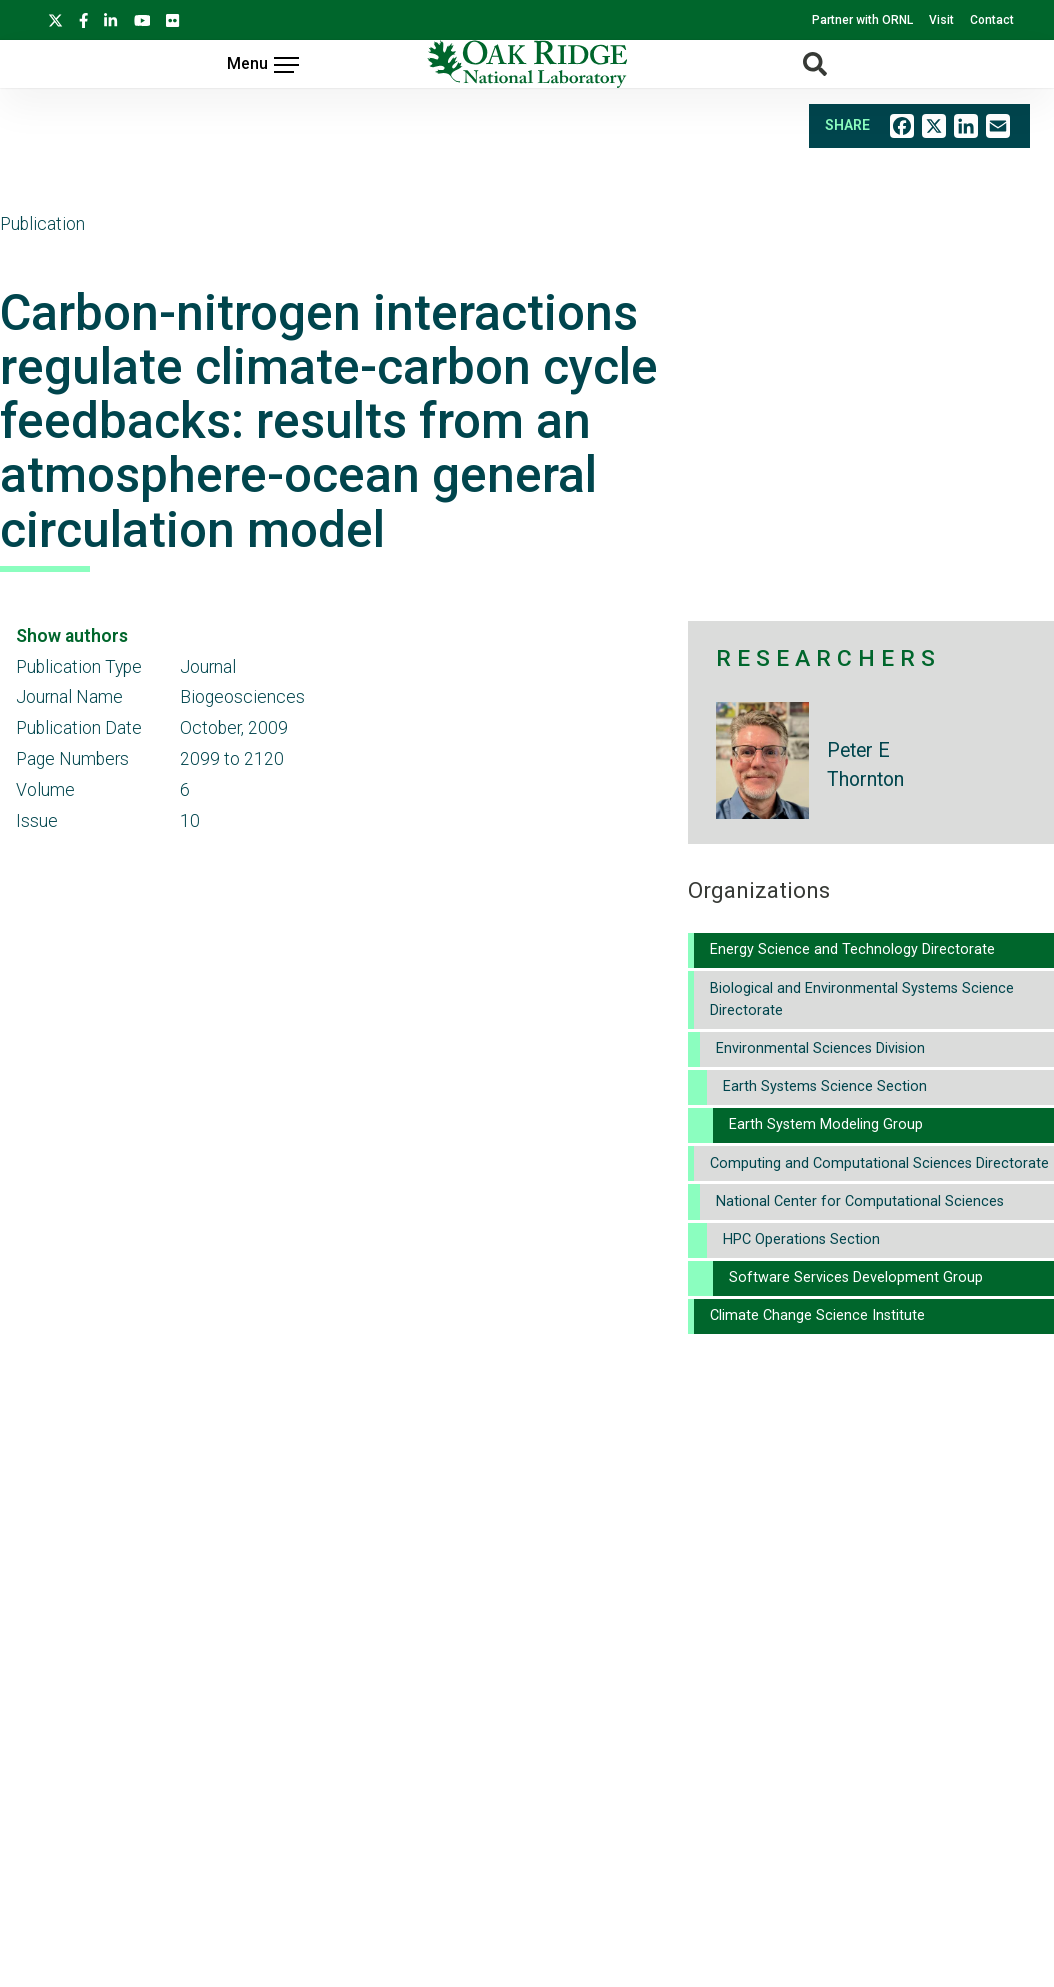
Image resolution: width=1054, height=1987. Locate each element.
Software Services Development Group (856, 1277)
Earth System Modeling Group (826, 1124)
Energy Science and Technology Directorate (852, 949)
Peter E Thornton (865, 765)
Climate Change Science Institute (817, 1315)
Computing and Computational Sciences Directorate (879, 1163)
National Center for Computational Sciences (860, 1201)
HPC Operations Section (801, 1239)
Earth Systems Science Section (825, 1086)
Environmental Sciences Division (820, 1048)
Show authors (72, 636)
